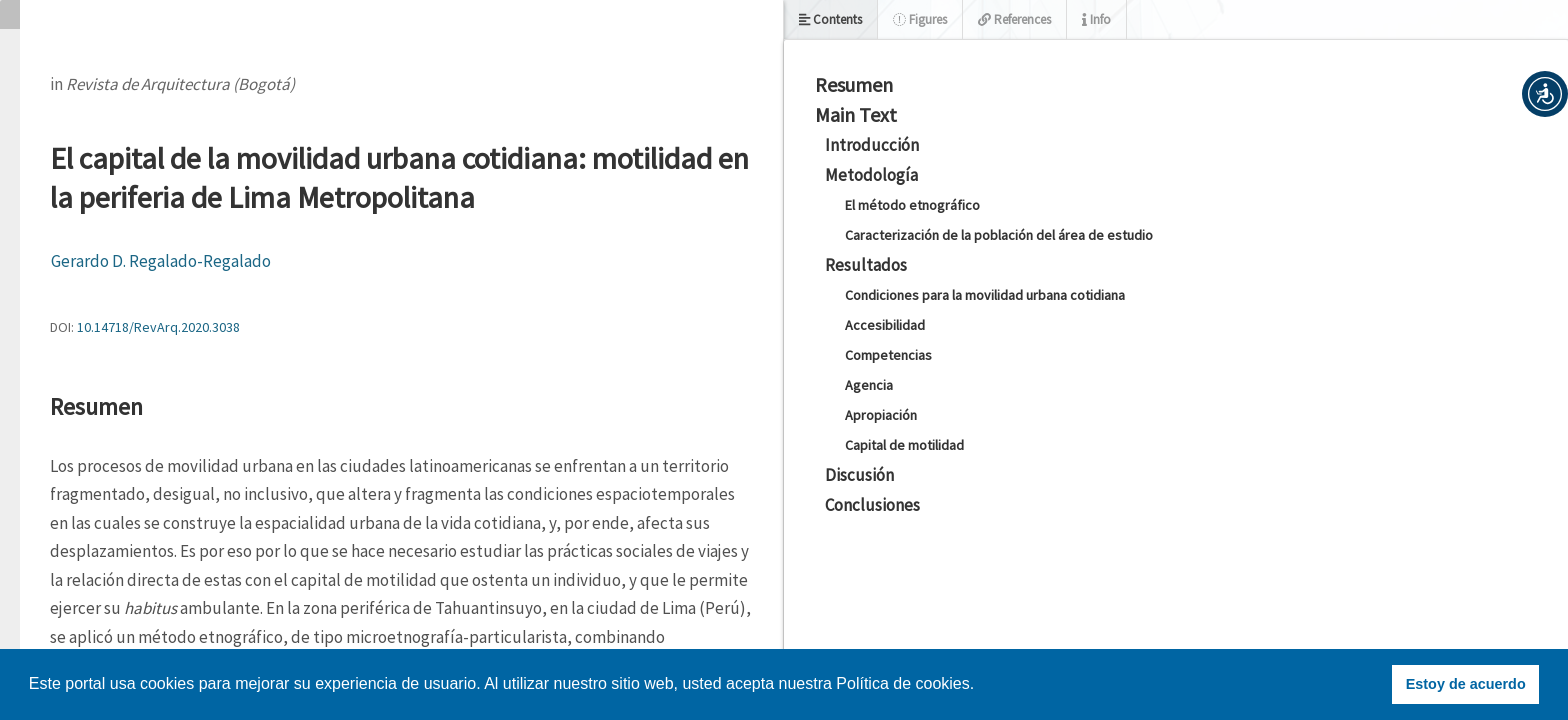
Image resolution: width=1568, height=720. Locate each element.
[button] (1545, 94)
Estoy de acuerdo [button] (1466, 684)
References (1014, 19)
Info (1096, 19)
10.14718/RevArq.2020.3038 (158, 327)
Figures (920, 19)
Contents (830, 19)
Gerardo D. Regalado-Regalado (161, 261)
